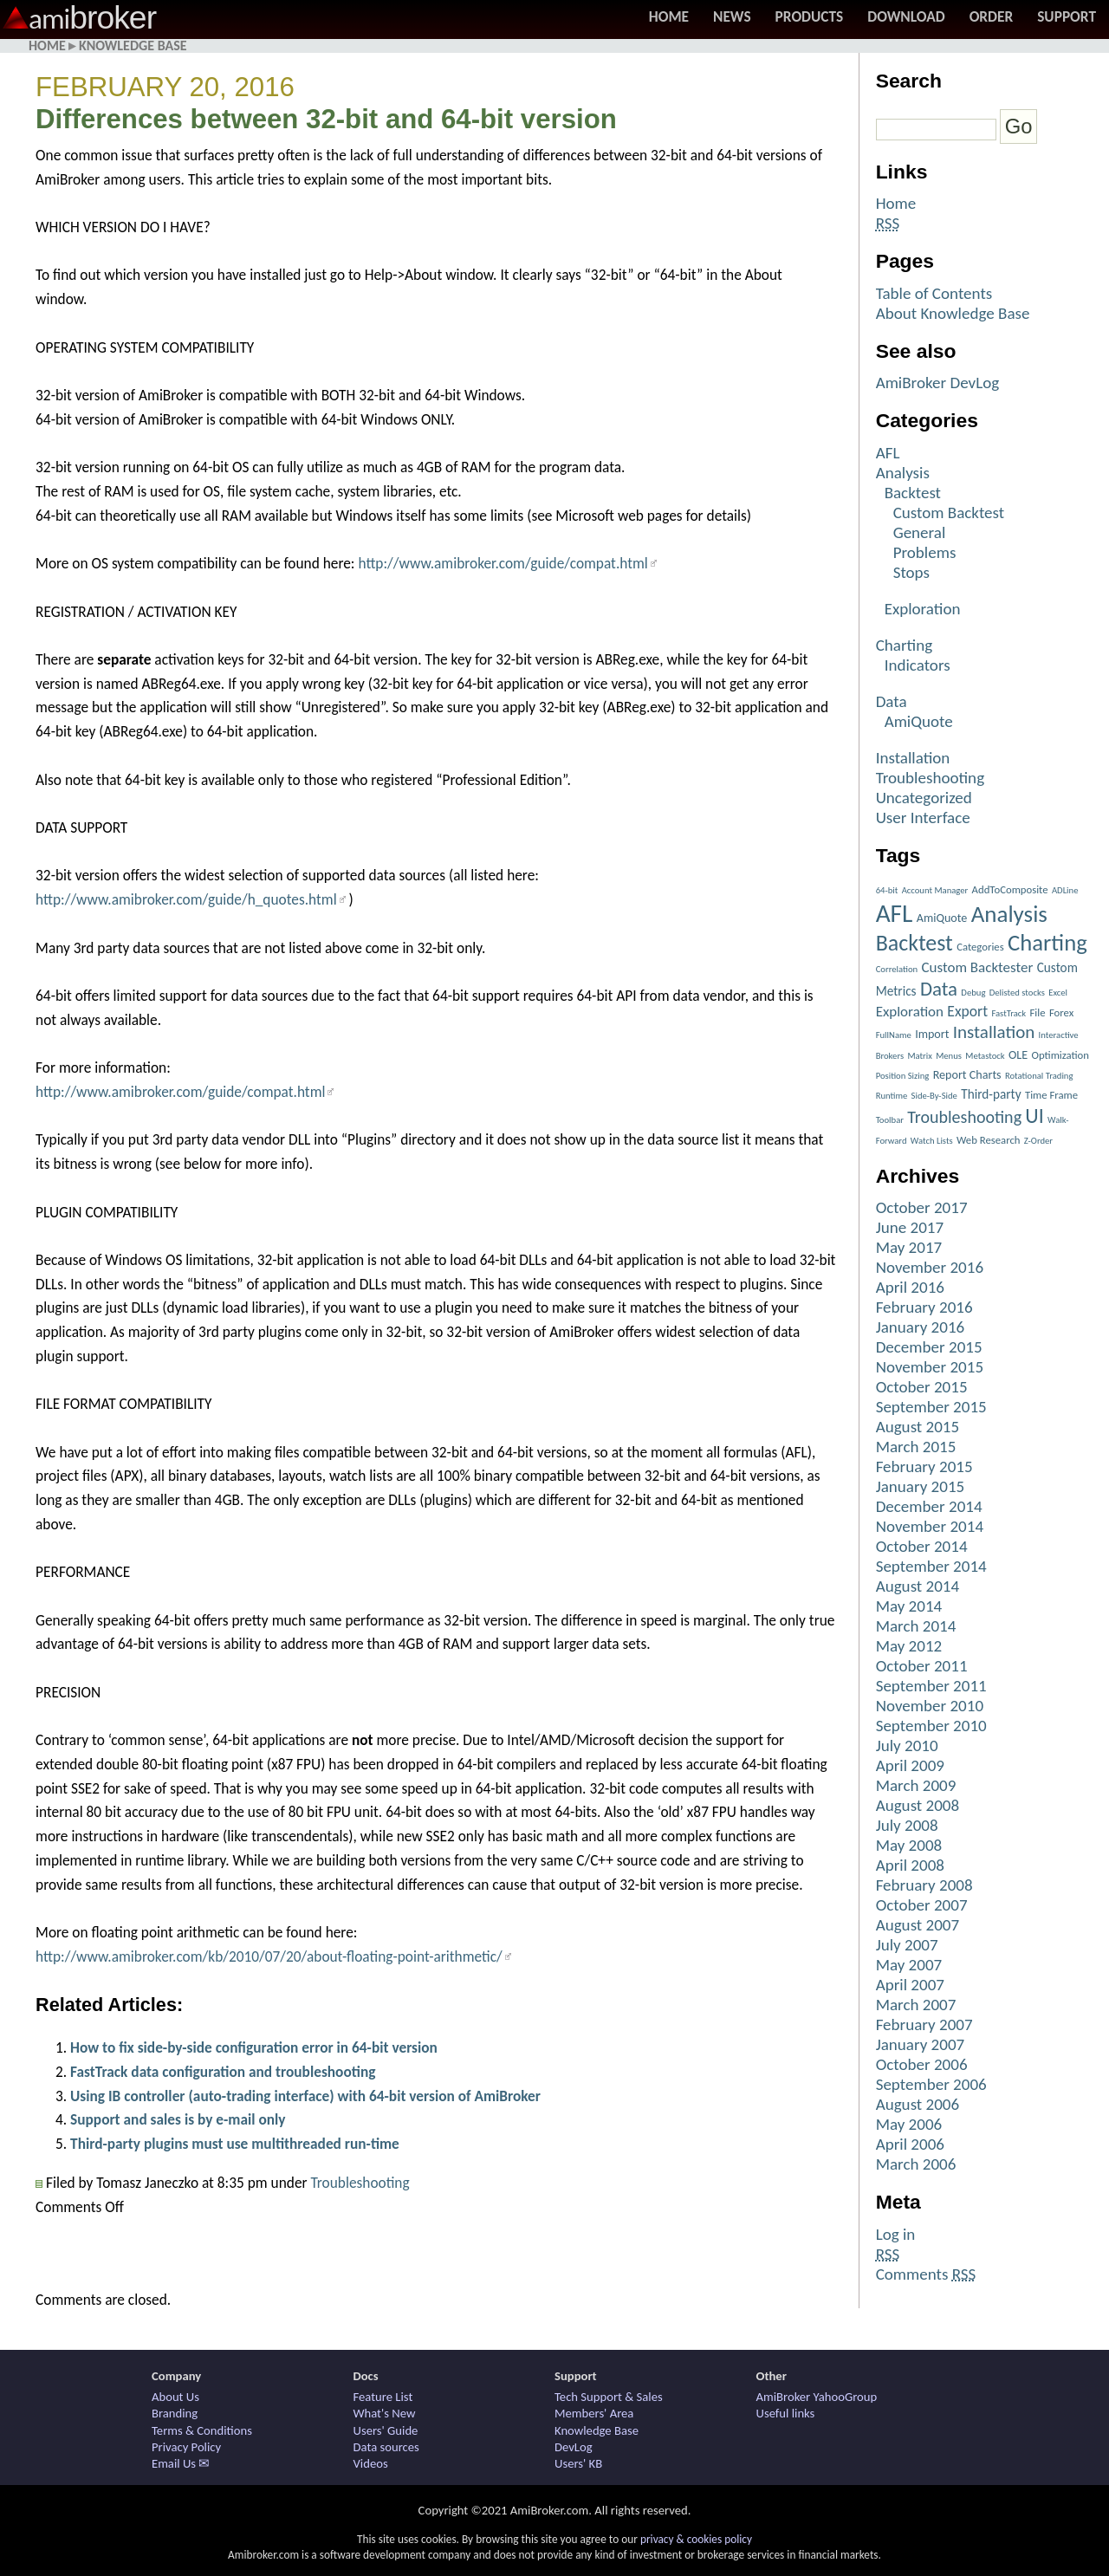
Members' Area (593, 2413)
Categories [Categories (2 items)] (980, 946)
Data (891, 701)
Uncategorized (924, 798)
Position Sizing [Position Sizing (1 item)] (903, 1075)
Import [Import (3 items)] (932, 1034)
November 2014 (929, 1526)
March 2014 (916, 1626)
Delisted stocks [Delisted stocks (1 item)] (1017, 992)
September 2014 (931, 1566)
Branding (175, 2413)
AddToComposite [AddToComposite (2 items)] (1010, 889)
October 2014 (922, 1546)
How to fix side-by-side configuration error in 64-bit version (254, 2047)
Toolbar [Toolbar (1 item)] (890, 1120)
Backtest (913, 493)
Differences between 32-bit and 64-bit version (326, 119)
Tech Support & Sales (608, 2396)
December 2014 (929, 1506)
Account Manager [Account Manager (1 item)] (935, 890)
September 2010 (931, 1726)
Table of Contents (934, 293)
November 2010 (929, 1706)
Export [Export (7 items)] (967, 1011)
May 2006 (909, 2124)
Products (809, 16)
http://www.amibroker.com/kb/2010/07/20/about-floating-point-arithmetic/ (269, 1956)
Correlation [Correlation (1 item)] (897, 969)
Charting (904, 645)
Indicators (917, 665)
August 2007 (918, 1925)
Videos (370, 2463)
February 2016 (924, 1307)
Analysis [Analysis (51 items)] (1009, 913)
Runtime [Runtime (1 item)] (892, 1095)
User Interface (923, 817)
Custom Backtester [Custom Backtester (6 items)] (977, 967)
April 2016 (910, 1287)
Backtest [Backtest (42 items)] (914, 943)
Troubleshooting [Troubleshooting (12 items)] (964, 1116)
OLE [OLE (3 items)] (1018, 1055)
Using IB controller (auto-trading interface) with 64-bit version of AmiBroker (305, 2096)
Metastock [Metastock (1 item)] (984, 1055)
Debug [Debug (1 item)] (973, 992)
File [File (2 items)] (1038, 1012)
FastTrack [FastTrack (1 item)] (1008, 1013)
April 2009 (910, 1765)
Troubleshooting (359, 2182)
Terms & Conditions (202, 2430)
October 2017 (922, 1207)
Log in (896, 2234)
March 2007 (916, 2005)
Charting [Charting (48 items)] (1047, 943)
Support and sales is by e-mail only (177, 2119)
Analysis (903, 473)
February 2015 (924, 1466)
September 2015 (931, 1407)
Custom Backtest (949, 512)
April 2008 (910, 1865)
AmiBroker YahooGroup (817, 2396)
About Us (175, 2396)
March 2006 (916, 2164)
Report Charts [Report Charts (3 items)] (967, 1074)
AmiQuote (919, 721)
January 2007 (920, 2044)
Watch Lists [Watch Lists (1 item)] (932, 1140)
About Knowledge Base (953, 313)
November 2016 (929, 1267)
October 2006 (922, 2064)
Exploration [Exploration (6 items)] (910, 1011)
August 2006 (918, 2104)
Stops (911, 572)
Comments (926, 2274)
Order (992, 16)
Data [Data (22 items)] (938, 989)
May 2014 (909, 1606)
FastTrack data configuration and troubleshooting (222, 2071)
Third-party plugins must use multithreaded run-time (234, 2143)
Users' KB (578, 2463)
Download (905, 16)
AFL (888, 453)
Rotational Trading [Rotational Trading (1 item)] (1039, 1075)
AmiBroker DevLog (938, 383)
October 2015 (922, 1387)
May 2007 (909, 1965)
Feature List (383, 2396)
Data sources (386, 2447)
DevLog (573, 2447)
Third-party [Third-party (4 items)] (991, 1094)
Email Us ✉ (181, 2463)
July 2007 (907, 1945)
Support (1066, 16)
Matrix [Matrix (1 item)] (919, 1055)
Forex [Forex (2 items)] (1061, 1012)
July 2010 (907, 1745)
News (732, 16)
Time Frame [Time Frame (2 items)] (1051, 1094)
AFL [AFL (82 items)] (894, 913)
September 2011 (931, 1686)
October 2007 (922, 1905)
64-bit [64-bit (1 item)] (887, 890)
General (919, 532)
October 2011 (922, 1666)
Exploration (923, 609)
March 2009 (916, 1785)
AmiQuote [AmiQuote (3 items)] (942, 918)
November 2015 (929, 1367)
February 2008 (924, 1885)
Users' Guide (385, 2430)
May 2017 (909, 1247)
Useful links (785, 2413)
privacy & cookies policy (696, 2539)
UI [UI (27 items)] (1034, 1115)
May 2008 (909, 1845)
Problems (925, 552)
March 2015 (916, 1447)
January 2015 (920, 1486)
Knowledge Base (133, 45)
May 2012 (909, 1646)
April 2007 (910, 1985)
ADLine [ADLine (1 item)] (1065, 890)
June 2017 (910, 1227)
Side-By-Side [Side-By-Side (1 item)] (934, 1095)
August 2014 (918, 1586)
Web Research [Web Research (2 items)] (989, 1139)
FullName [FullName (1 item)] (893, 1035)
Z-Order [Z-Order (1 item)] (1038, 1140)
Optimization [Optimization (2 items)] (1060, 1054)
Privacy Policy (186, 2447)
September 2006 (931, 2084)
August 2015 (918, 1427)
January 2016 (920, 1327)
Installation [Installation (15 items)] (994, 1032)
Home (669, 16)
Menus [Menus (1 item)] (949, 1055)
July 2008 (907, 1825)
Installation (913, 758)
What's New (384, 2413)
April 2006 (910, 2144)
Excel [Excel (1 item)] (1057, 992)
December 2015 (929, 1347)
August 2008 (918, 1805)
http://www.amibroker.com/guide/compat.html (502, 563)
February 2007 (924, 2024)
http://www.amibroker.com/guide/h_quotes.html (186, 899)
